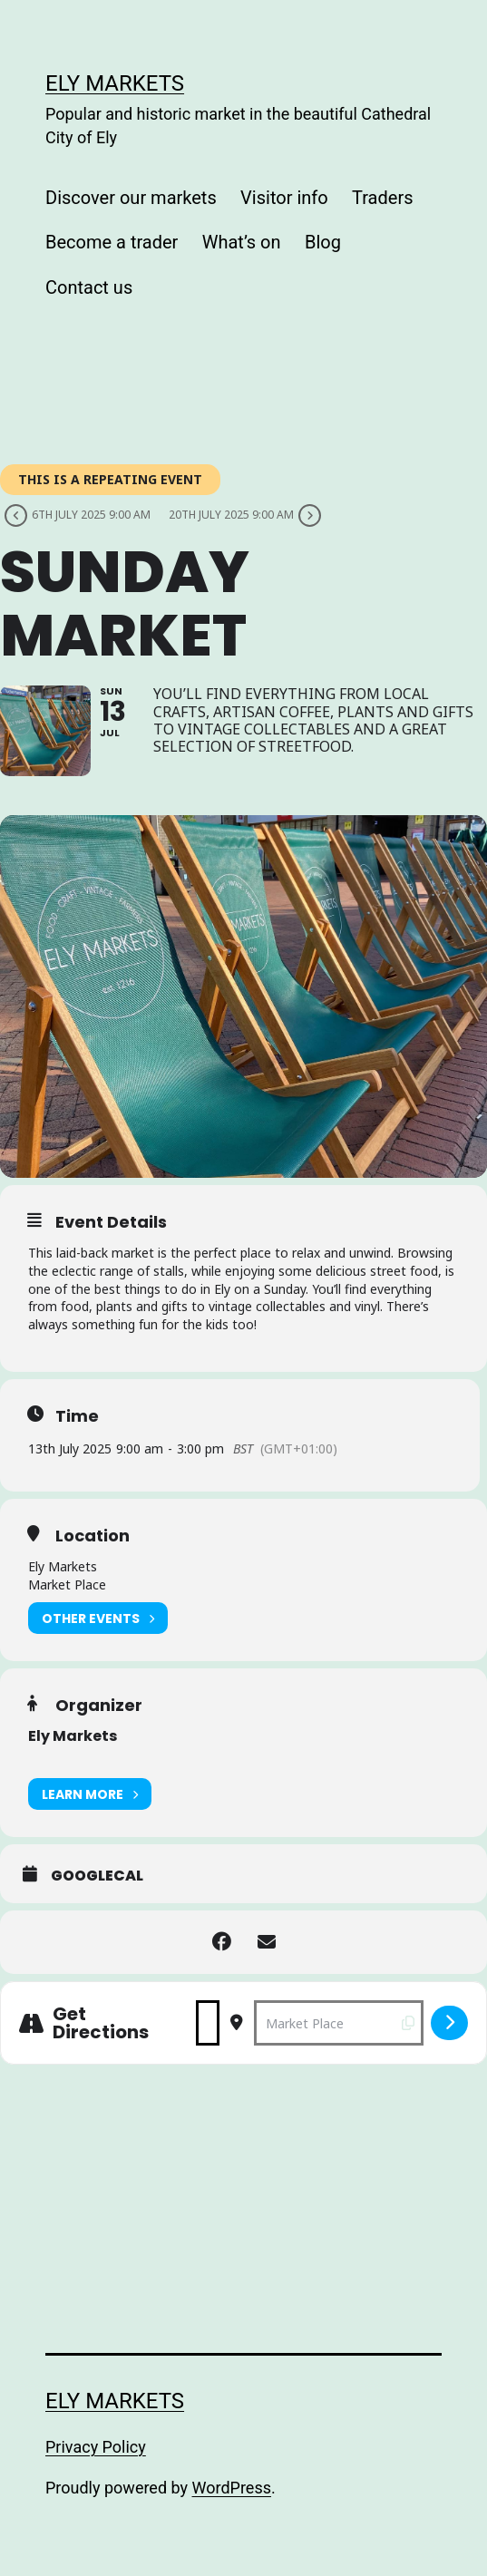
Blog (323, 242)
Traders (382, 198)
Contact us (88, 287)
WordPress (231, 2487)
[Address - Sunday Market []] (207, 2023)
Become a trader (111, 242)
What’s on (241, 242)
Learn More (90, 1794)
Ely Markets (114, 83)
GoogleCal (97, 1876)
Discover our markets (131, 198)
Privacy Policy (95, 2446)
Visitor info (284, 198)
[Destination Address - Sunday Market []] (339, 2023)
